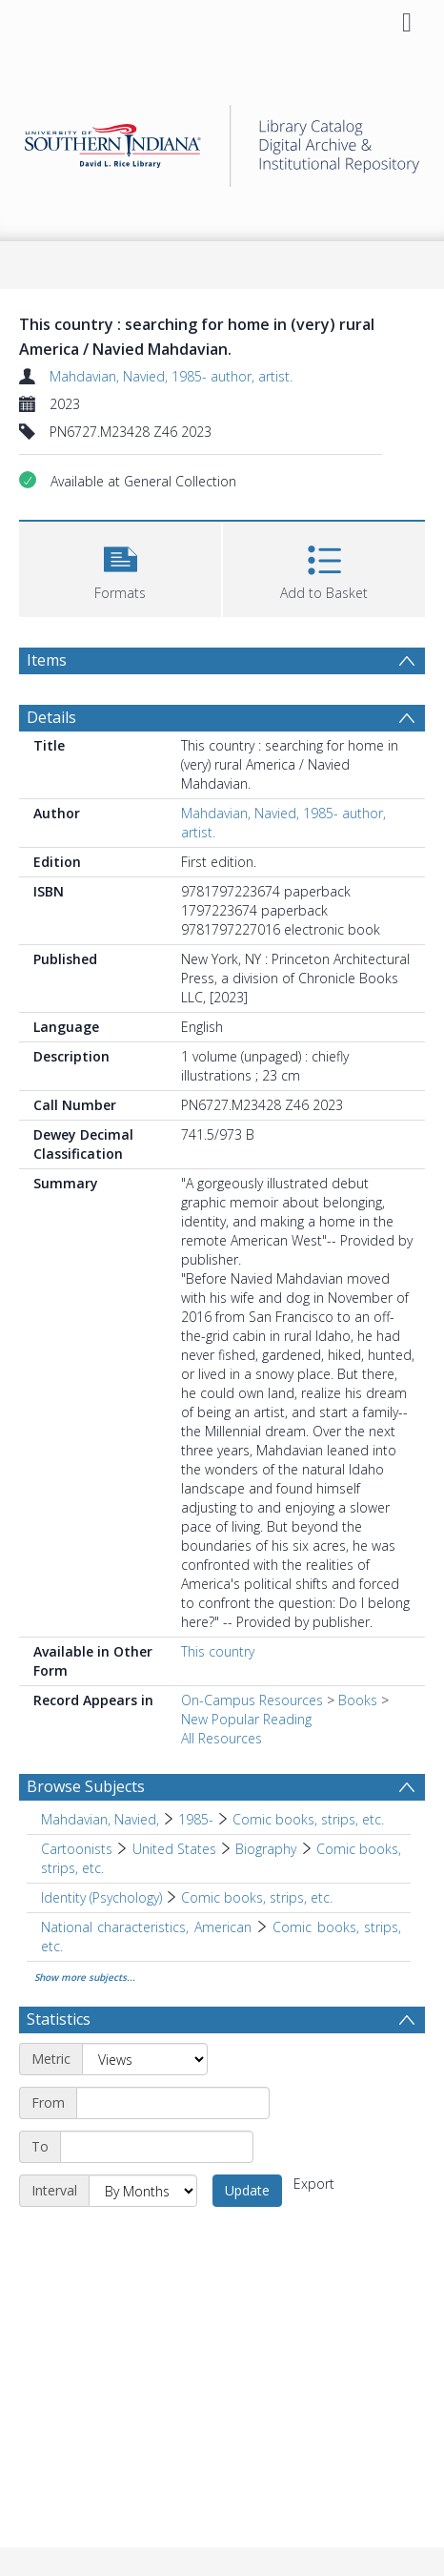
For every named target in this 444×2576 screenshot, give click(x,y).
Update (247, 2190)
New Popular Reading (246, 1719)
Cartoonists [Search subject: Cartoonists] (76, 1849)
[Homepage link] (222, 140)
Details (51, 717)
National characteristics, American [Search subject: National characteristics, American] (146, 1927)
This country (217, 1651)
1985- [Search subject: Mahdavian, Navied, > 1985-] (195, 1819)
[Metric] (145, 2059)
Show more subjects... (84, 1977)
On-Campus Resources (252, 1700)
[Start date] (173, 2103)
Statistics (59, 2019)
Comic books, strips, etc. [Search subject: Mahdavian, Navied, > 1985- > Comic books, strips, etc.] (308, 1819)
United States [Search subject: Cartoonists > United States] (174, 1849)
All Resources (221, 1738)
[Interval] (143, 2190)
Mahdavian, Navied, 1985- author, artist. (171, 376)
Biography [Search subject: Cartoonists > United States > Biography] (265, 1849)
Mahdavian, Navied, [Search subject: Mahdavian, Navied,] (100, 1819)
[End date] (156, 2147)
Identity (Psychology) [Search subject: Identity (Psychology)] (101, 1897)
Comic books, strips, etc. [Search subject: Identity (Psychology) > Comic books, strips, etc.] (257, 1897)
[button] (120, 567)
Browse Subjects (86, 1786)
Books (357, 1700)
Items (47, 659)
